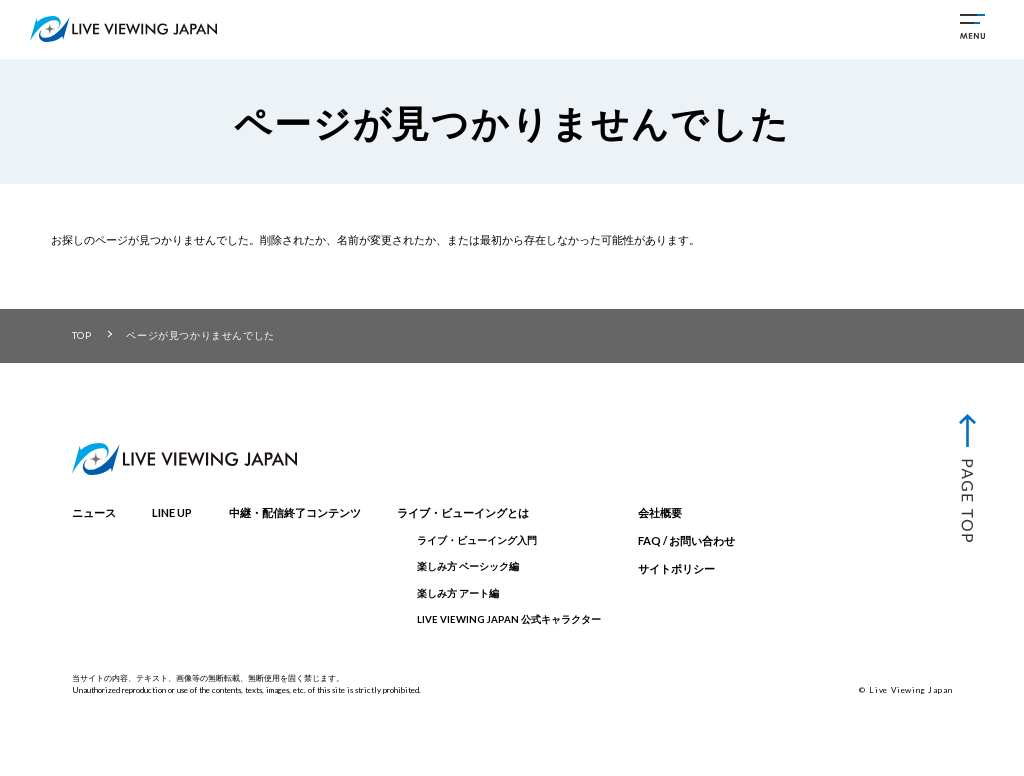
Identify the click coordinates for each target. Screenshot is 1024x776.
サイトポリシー (676, 568)
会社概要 (660, 512)
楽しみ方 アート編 (458, 593)
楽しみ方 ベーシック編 (468, 566)
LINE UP (172, 512)
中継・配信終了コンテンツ (295, 512)
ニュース (94, 512)
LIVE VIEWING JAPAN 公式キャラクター (509, 619)
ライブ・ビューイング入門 (477, 540)
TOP (82, 335)
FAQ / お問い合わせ (686, 540)
